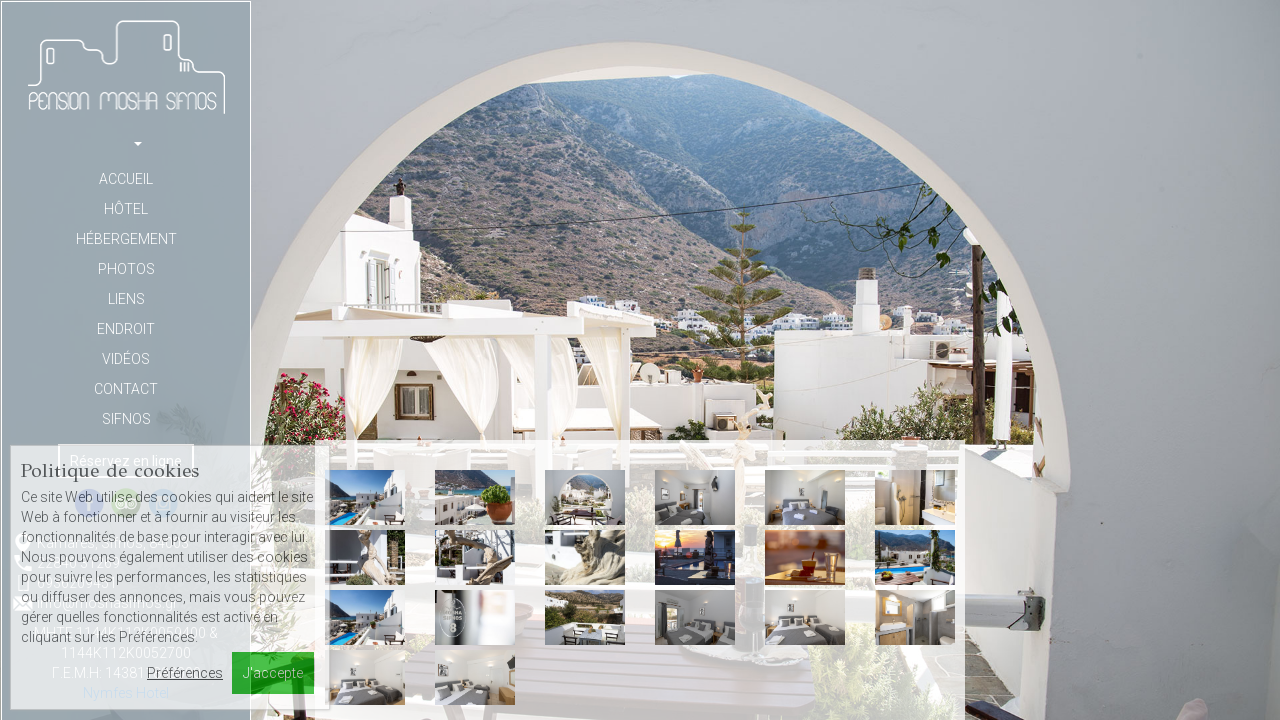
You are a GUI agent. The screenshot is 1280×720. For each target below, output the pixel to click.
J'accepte (273, 673)
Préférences (185, 673)
